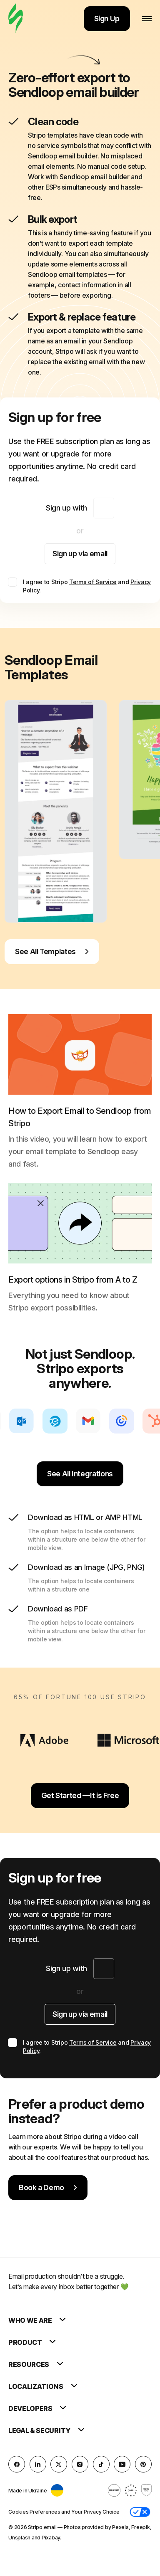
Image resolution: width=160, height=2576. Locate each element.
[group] (56, 811)
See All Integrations (80, 1473)
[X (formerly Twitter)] (58, 2464)
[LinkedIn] (38, 2464)
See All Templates (52, 951)
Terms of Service (93, 581)
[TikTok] (101, 2464)
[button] (140, 2512)
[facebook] (16, 2464)
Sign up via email (80, 553)
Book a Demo (48, 2187)
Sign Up (107, 18)
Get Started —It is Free (80, 1795)
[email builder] (15, 18)
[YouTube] (122, 2464)
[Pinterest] (143, 2464)
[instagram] (80, 2464)
